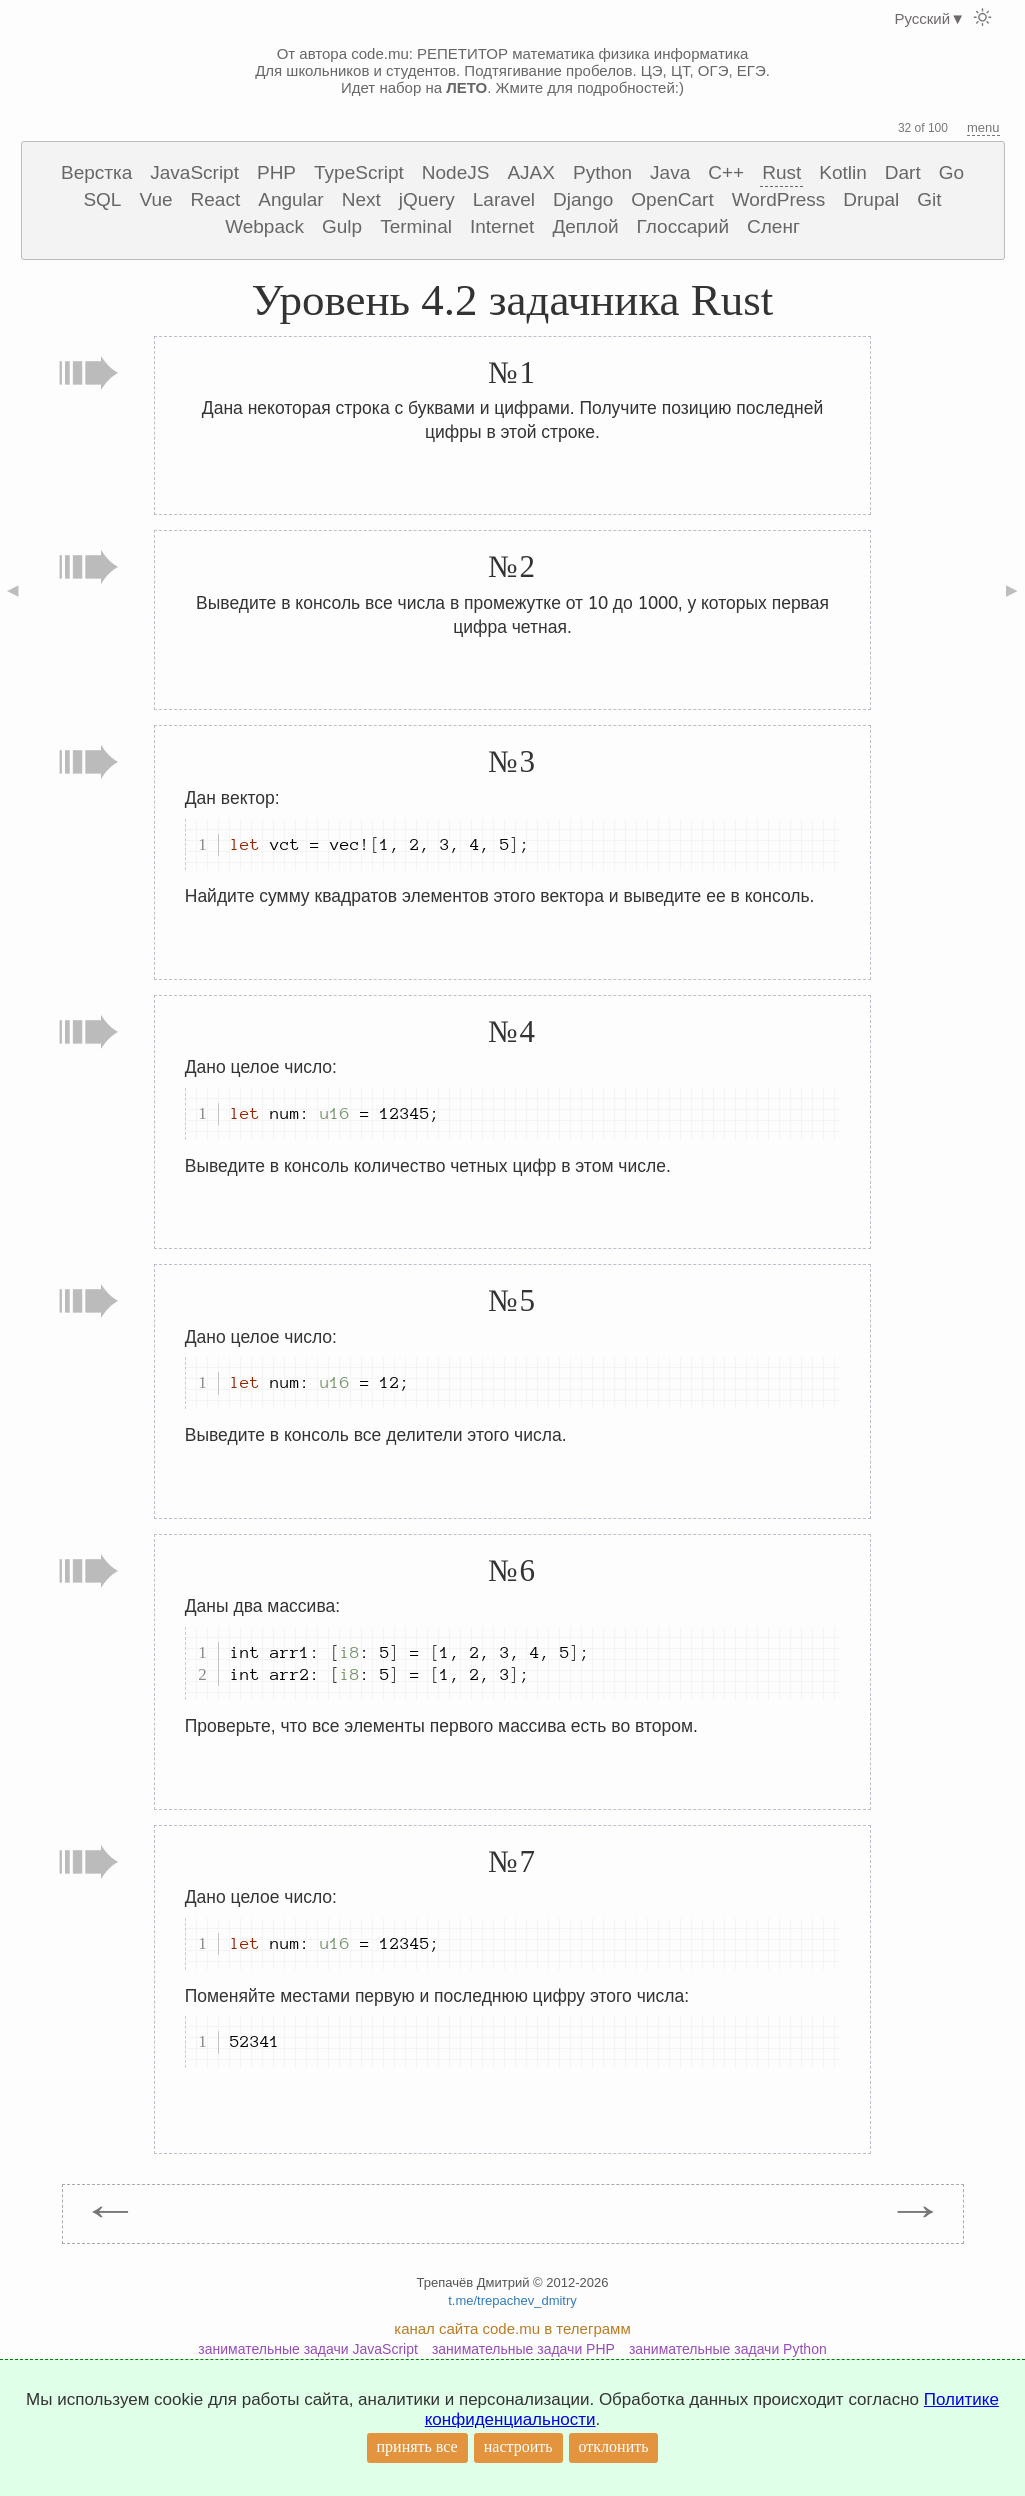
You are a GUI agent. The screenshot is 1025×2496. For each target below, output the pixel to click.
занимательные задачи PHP (523, 2349)
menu (983, 127)
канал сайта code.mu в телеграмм (512, 2328)
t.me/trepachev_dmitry (512, 2300)
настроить (518, 2446)
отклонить (614, 2446)
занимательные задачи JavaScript (308, 2349)
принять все (417, 2446)
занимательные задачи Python (728, 2349)
